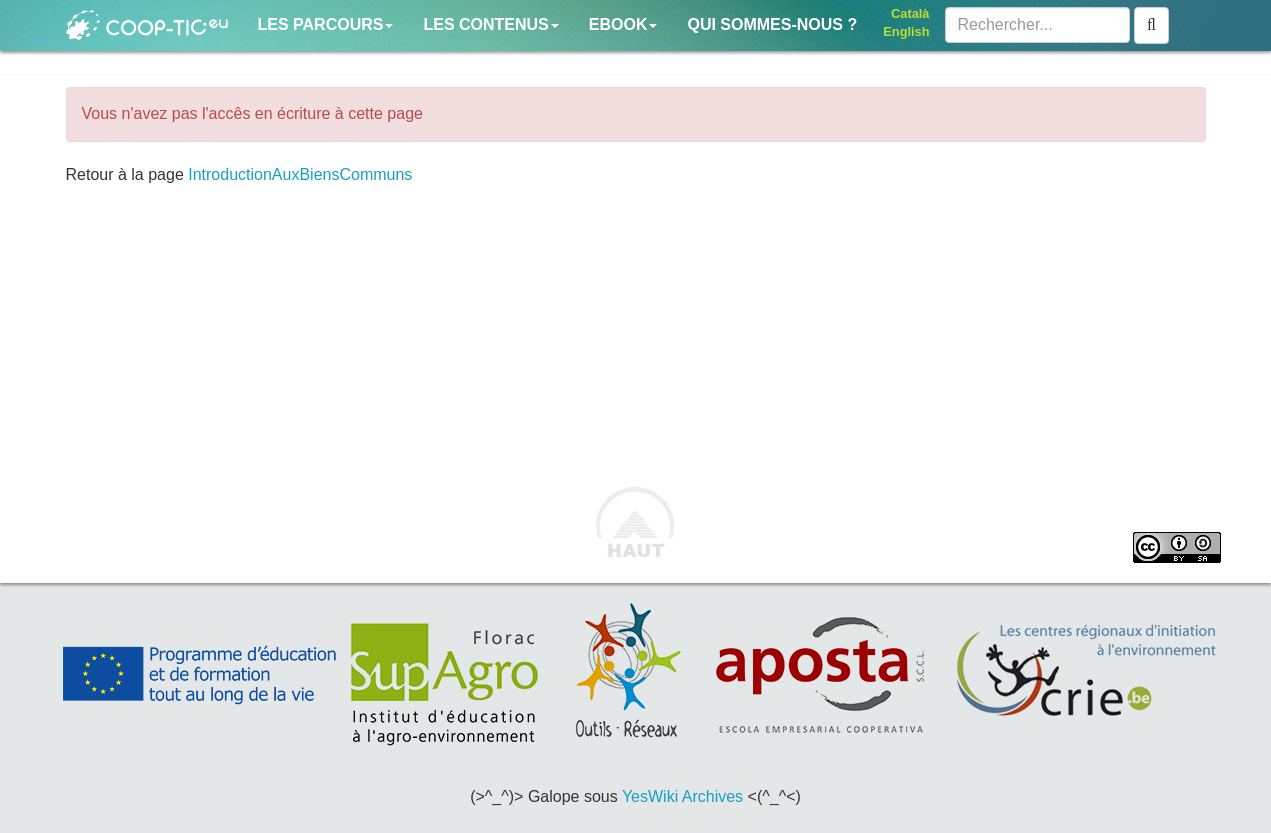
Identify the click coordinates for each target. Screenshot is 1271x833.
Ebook (623, 24)
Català (910, 13)
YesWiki (650, 796)
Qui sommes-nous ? (772, 24)
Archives (712, 796)
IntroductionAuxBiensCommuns (300, 174)
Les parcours (326, 24)
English (906, 31)
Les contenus (490, 24)
